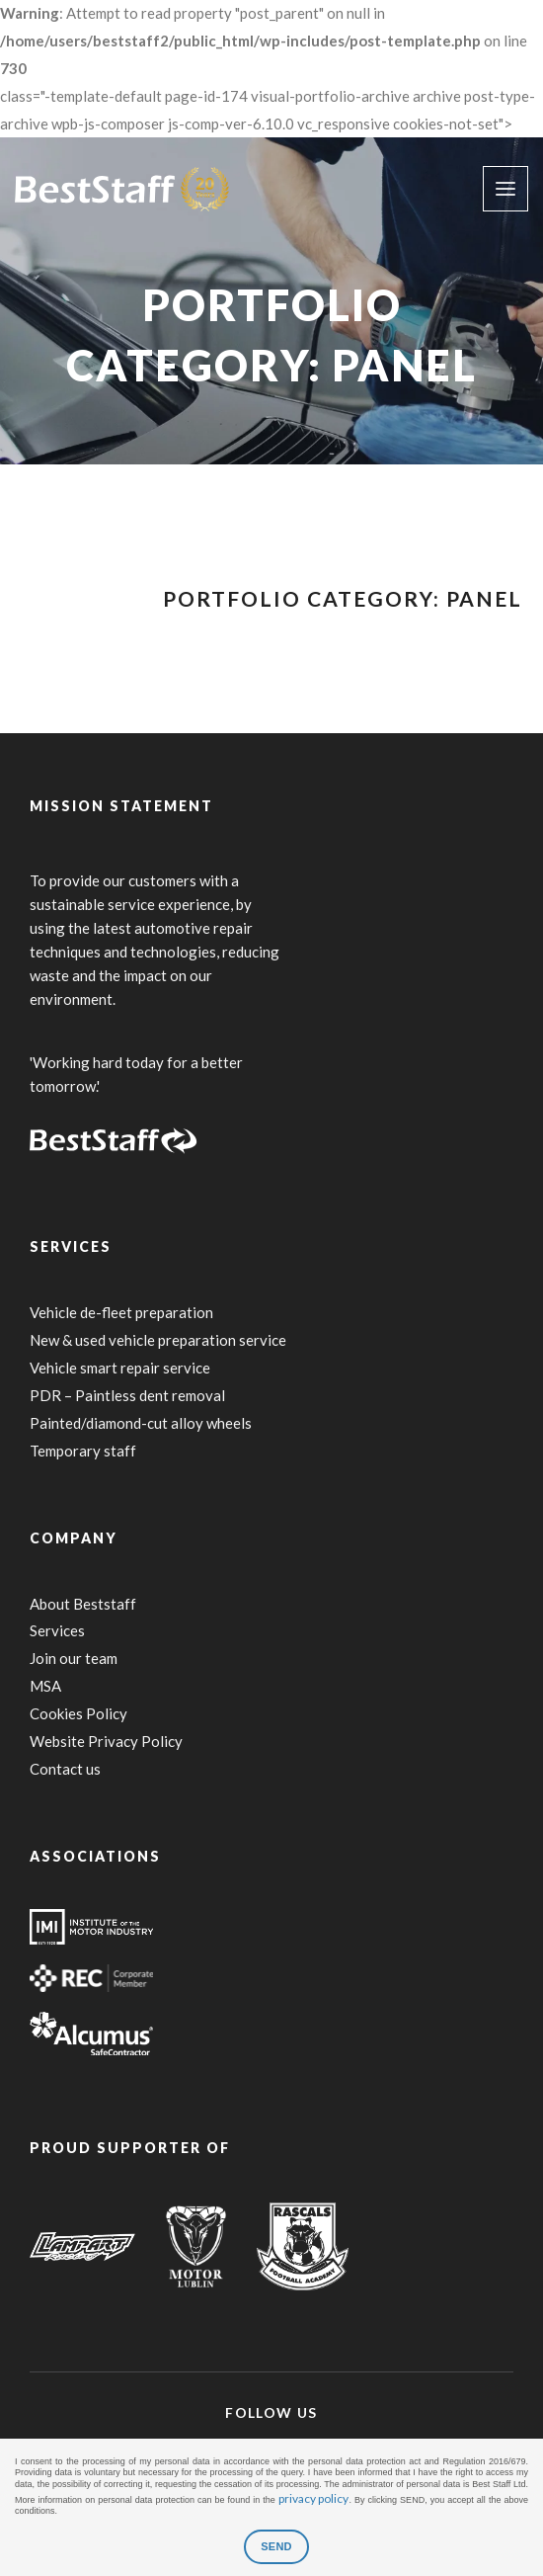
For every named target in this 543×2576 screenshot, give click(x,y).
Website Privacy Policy (106, 1741)
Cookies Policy (78, 1713)
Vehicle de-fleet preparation (121, 1312)
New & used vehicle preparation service (158, 1340)
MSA (45, 1686)
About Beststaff (83, 1604)
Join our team (73, 1658)
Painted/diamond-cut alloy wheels (141, 1423)
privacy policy (313, 2498)
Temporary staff (83, 1450)
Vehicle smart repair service (120, 1367)
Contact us (65, 1769)
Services (57, 1630)
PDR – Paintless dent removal (127, 1395)
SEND (276, 2546)
